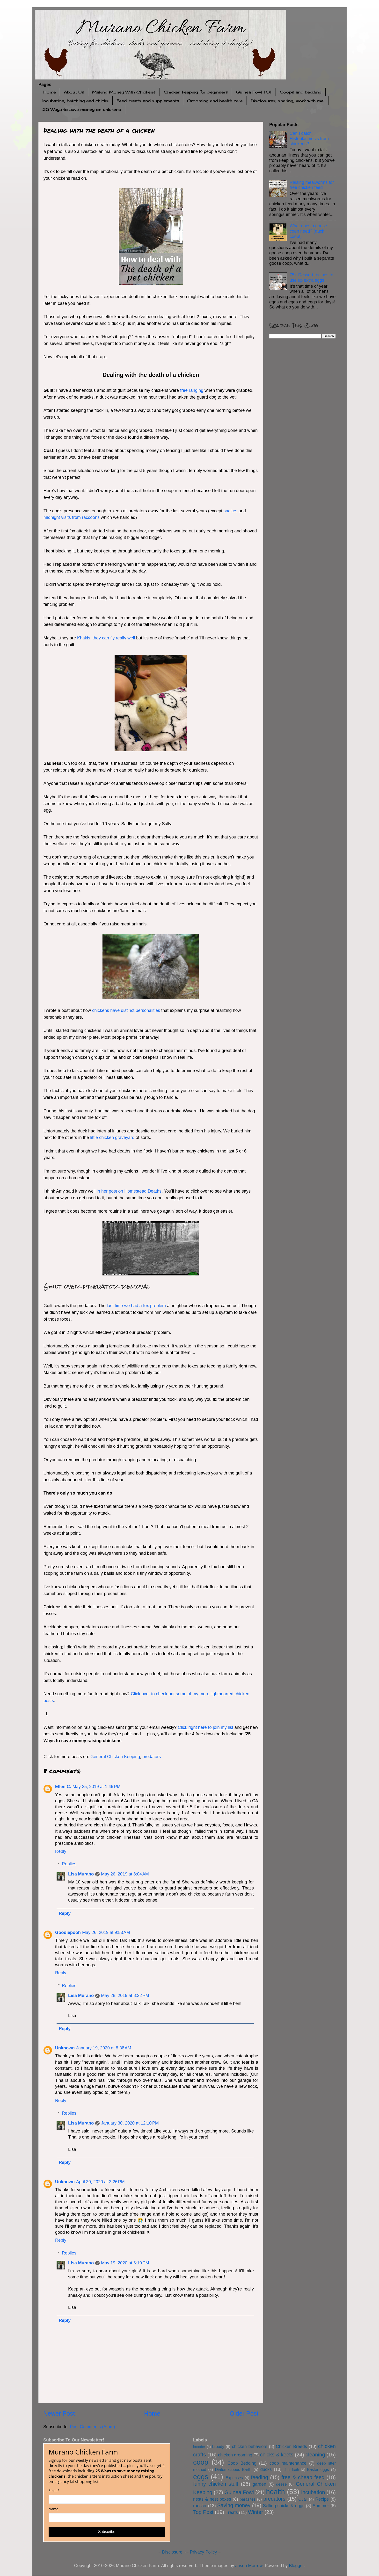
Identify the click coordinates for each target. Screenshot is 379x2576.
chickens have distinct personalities (126, 1010)
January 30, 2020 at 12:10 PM (130, 2123)
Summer (321, 2505)
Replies (69, 1863)
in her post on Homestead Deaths (129, 1191)
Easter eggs (318, 2469)
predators (151, 1756)
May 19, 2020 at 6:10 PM (125, 2263)
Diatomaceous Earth (233, 2469)
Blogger (296, 2565)
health (275, 2492)
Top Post (203, 2512)
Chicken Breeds (291, 2446)
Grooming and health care (215, 100)
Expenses (234, 2478)
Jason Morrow (248, 2565)
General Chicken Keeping (115, 1756)
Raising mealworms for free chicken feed (312, 185)
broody (218, 2446)
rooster (200, 2505)
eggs (200, 2477)
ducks (266, 2469)
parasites (248, 2499)
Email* (54, 2490)
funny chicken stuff (215, 2484)
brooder (199, 2447)
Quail (302, 2499)
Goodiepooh (68, 1932)
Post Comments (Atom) (92, 2426)
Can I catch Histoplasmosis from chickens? (309, 138)
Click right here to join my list (205, 1727)
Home (49, 92)
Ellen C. (63, 1786)
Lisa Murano (81, 1874)
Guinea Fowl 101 (254, 92)
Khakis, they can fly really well (106, 638)
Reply (60, 1851)
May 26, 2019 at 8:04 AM (125, 1874)
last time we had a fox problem (136, 1305)
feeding (259, 2477)
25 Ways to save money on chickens (81, 109)
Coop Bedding (241, 2463)
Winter (255, 2512)
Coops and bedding (300, 92)
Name (53, 2509)
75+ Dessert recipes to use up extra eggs (311, 277)
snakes (230, 510)
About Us (74, 92)
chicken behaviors (249, 2446)
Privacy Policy (203, 2552)
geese (281, 2484)
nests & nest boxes (212, 2499)
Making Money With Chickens (124, 92)
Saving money (233, 2505)
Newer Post (59, 2413)
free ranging (191, 390)
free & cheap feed (302, 2477)
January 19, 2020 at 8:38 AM (103, 2048)
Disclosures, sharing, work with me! (287, 100)
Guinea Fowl (239, 2492)
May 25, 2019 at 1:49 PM (97, 1786)
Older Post (244, 2413)
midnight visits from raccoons (72, 517)
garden (259, 2484)
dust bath (291, 2470)
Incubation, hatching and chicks (75, 100)
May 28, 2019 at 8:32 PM (125, 1995)
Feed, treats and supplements (148, 100)
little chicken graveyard (112, 1137)
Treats (232, 2512)
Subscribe (106, 2532)
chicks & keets (276, 2455)
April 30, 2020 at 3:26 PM (100, 2181)
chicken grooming (235, 2455)
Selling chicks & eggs (284, 2505)
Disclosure (172, 2552)
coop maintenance (288, 2463)
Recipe (322, 2499)
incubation (313, 2492)
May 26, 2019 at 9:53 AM (106, 1932)
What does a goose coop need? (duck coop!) (308, 231)
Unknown (65, 2048)
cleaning (315, 2455)
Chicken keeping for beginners (196, 92)
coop (200, 2462)
